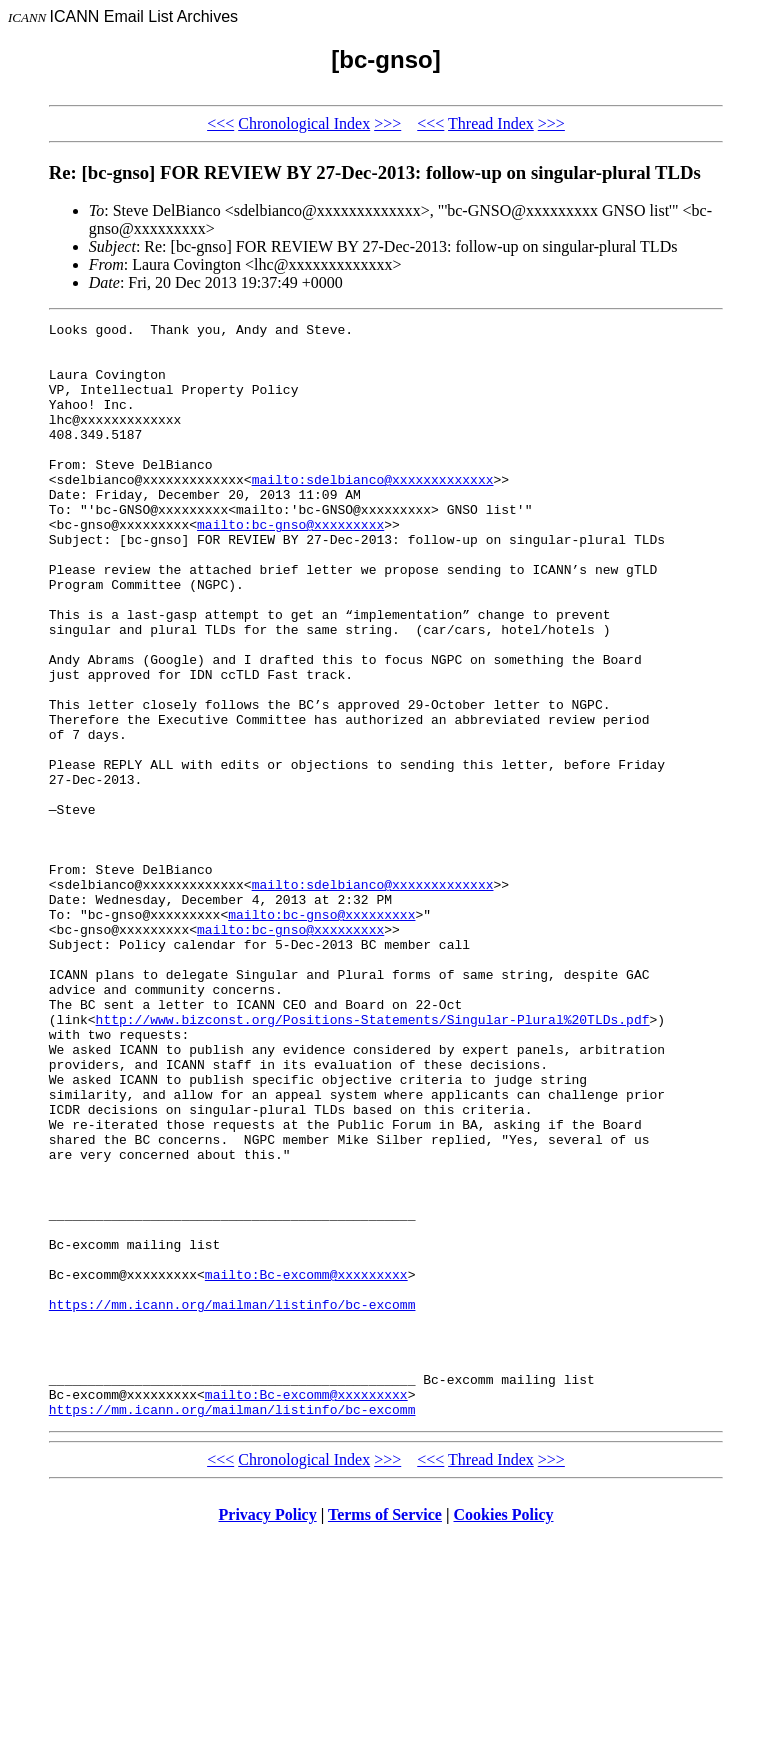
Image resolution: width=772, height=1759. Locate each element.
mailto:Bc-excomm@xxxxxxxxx (306, 1466)
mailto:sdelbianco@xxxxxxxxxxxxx (373, 512)
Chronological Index (304, 123)
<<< (220, 123)
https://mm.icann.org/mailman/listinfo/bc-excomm (232, 1502)
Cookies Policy (504, 1733)
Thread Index (491, 123)
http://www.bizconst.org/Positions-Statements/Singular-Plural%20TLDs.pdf (373, 1160)
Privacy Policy (268, 1733)
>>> (387, 123)
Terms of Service (385, 1733)
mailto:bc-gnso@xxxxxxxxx (290, 566)
